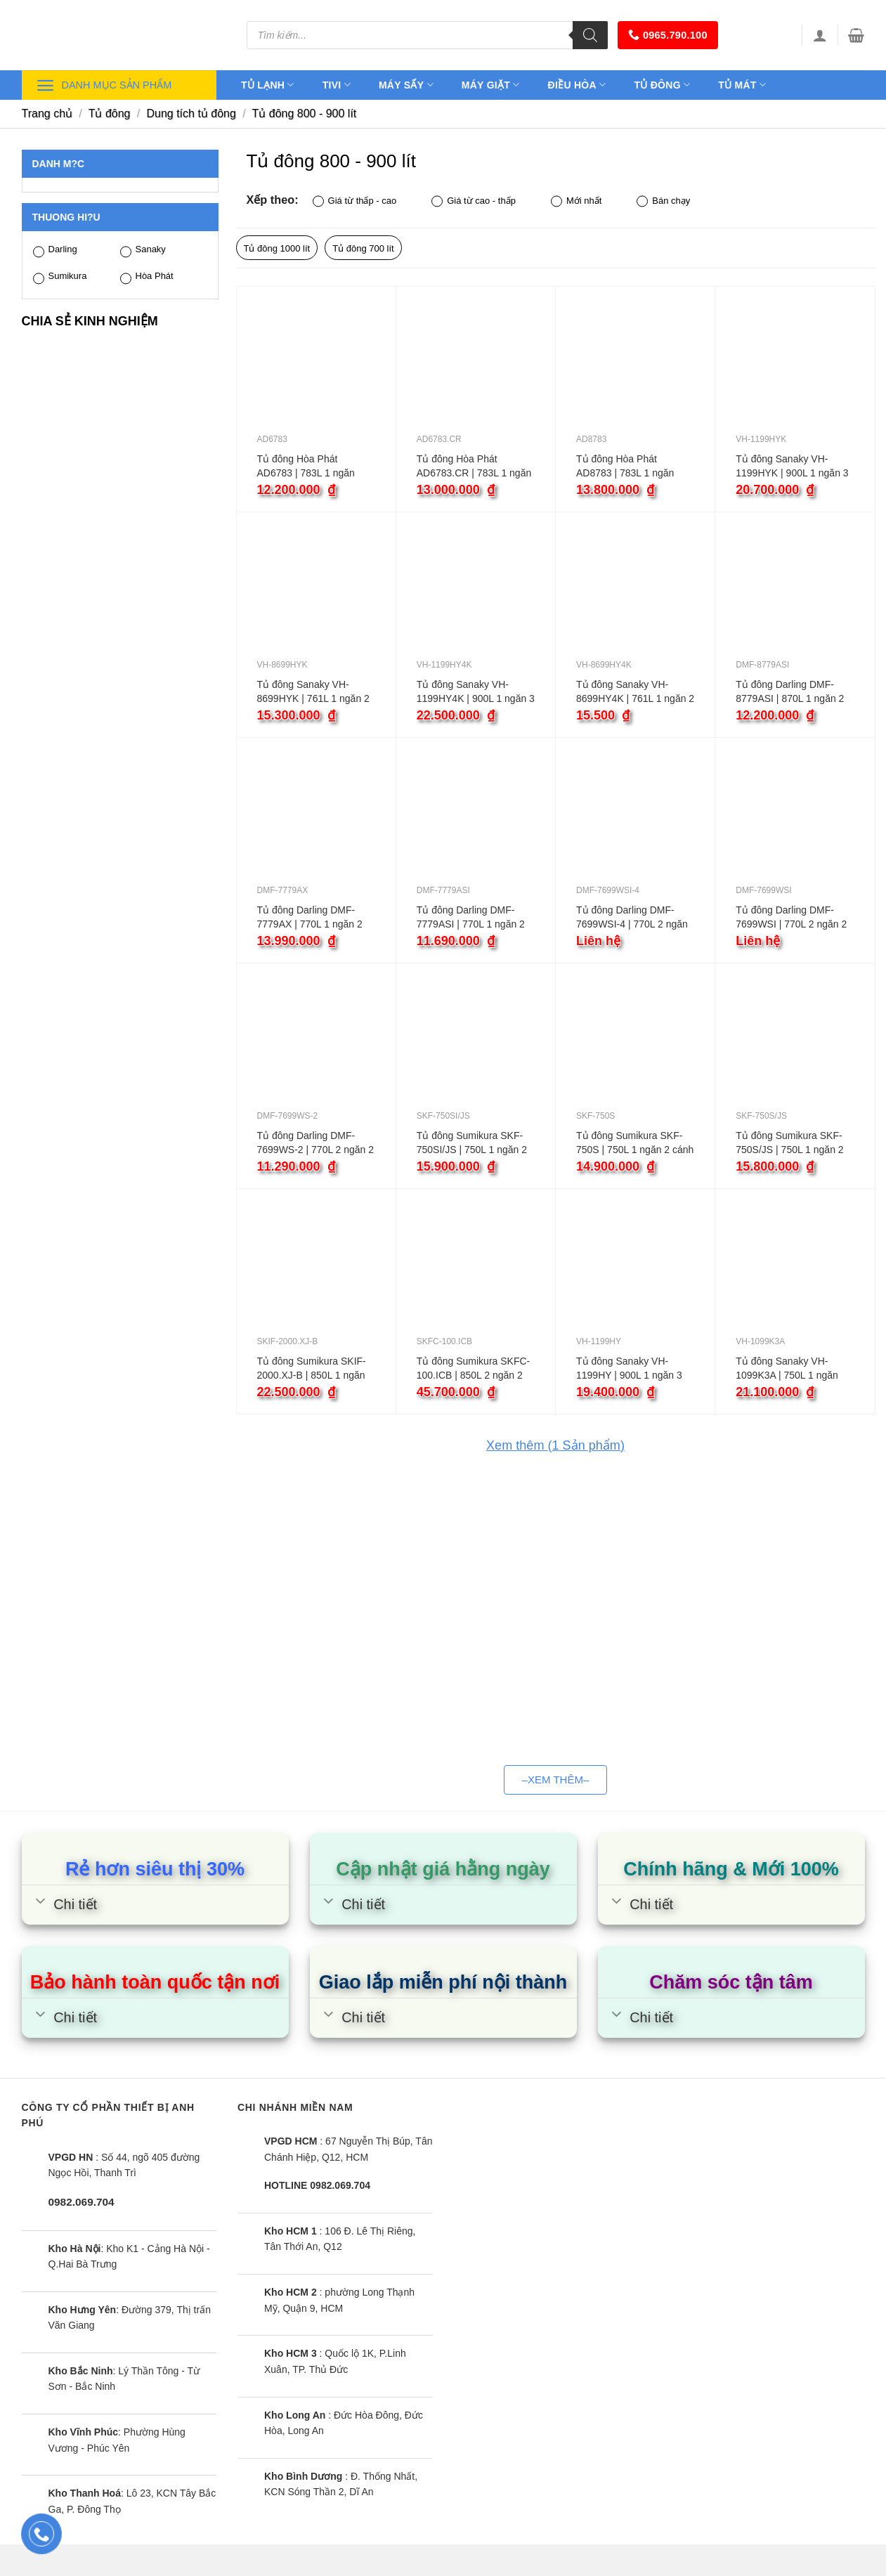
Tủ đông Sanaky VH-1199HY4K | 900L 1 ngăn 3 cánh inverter (476, 692)
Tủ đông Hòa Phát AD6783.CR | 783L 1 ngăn (474, 466)
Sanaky (143, 250)
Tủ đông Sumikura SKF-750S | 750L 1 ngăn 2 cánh (634, 1142)
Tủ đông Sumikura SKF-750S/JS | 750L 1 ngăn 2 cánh (789, 1143)
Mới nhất (576, 201)
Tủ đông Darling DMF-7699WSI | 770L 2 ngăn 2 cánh (791, 917)
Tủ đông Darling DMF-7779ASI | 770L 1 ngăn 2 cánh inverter (471, 917)
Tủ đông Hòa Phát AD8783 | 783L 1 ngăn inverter (625, 466)
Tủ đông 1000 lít (277, 248)
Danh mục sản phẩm (104, 85)
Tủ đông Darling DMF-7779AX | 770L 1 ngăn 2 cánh (310, 917)
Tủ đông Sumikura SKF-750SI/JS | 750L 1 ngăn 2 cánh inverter (472, 1143)
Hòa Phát (147, 277)
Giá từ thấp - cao (355, 201)
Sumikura (60, 277)
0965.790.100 (668, 34)
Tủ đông (662, 84)
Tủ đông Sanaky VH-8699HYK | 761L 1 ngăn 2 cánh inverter (313, 692)
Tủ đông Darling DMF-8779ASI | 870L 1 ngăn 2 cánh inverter (790, 692)
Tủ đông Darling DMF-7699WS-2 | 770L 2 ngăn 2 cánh (315, 1143)
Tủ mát (742, 84)
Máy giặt (491, 84)
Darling (55, 250)
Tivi (337, 84)
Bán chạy (663, 201)
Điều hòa (577, 84)
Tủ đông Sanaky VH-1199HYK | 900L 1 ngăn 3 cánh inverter (792, 466)
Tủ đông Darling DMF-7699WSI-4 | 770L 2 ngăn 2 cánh (632, 917)
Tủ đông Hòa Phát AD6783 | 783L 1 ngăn (306, 466)
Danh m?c (58, 163)
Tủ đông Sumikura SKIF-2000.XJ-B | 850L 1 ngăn (311, 1368)
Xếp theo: (273, 199)
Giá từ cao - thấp (473, 201)
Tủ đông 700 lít (363, 248)
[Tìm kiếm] (590, 35)
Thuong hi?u (66, 217)
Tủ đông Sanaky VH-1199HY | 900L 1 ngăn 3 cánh (629, 1368)
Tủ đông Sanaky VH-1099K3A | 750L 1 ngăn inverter (787, 1368)
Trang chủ (47, 113)
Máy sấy (406, 84)
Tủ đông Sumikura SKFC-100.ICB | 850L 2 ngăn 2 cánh (473, 1368)
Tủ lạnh (267, 84)
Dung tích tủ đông (190, 113)
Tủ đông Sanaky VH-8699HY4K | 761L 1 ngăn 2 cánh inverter (635, 692)
